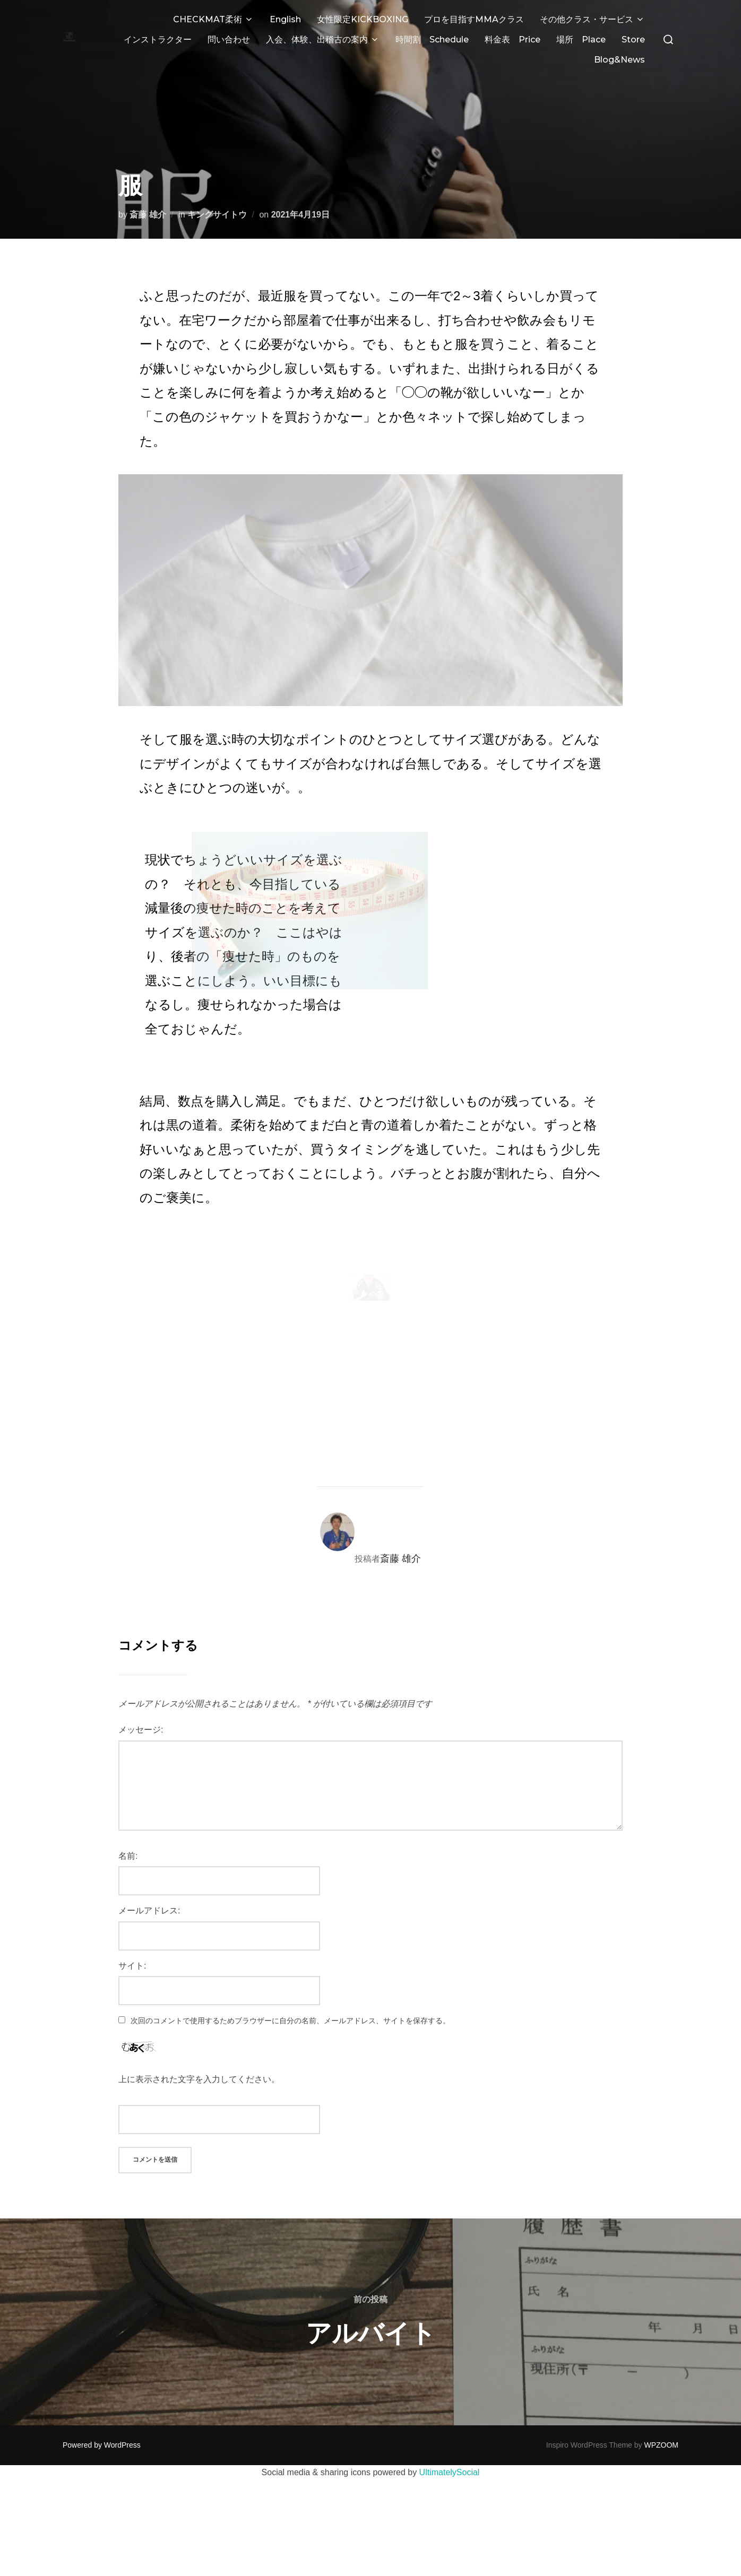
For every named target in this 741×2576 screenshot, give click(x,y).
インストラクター (158, 39)
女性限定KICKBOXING (362, 19)
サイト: (132, 1944)
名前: (127, 1834)
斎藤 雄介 (148, 193)
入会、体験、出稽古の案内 (323, 39)
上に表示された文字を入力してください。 (199, 2057)
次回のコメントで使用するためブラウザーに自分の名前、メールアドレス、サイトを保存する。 (290, 1999)
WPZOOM (661, 2424)
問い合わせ (229, 39)
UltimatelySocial (449, 2451)
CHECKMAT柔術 (213, 19)
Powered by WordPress (102, 2424)
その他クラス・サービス (592, 19)
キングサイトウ (217, 193)
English (285, 19)
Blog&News (619, 60)
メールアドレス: (149, 1889)
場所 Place (581, 39)
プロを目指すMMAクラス (474, 19)
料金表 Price (512, 39)
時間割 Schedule (432, 39)
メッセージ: (140, 1708)
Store (633, 39)
